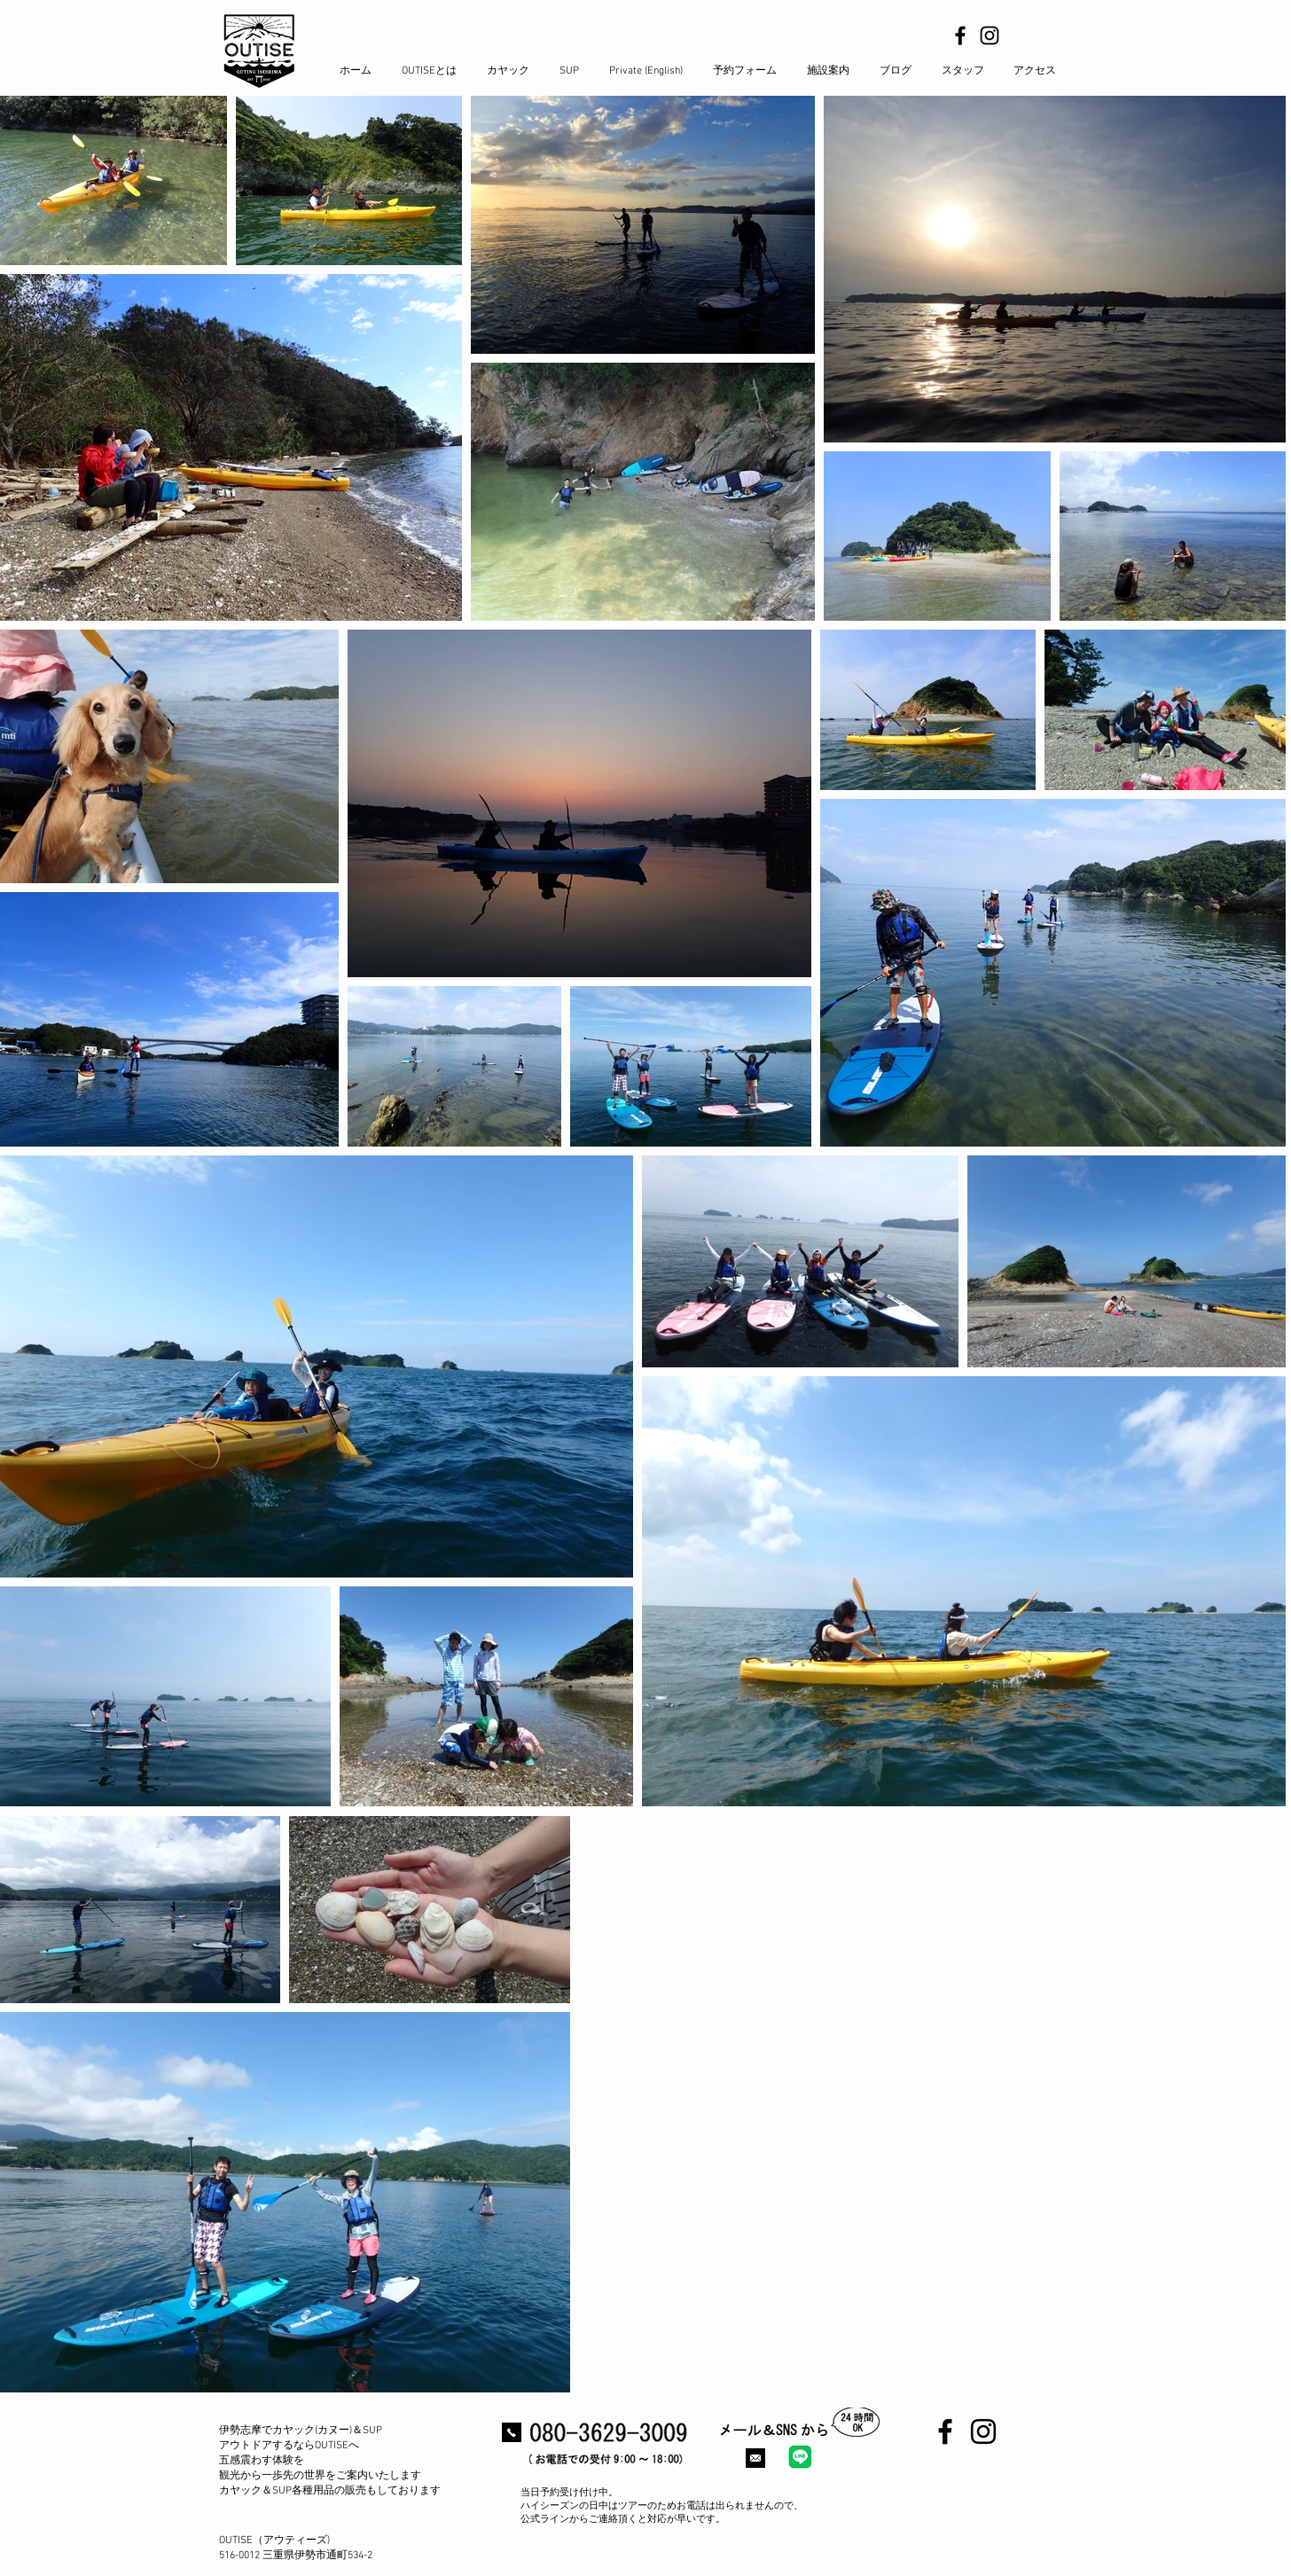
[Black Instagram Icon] (989, 35)
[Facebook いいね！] (956, 2495)
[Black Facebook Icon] (960, 35)
